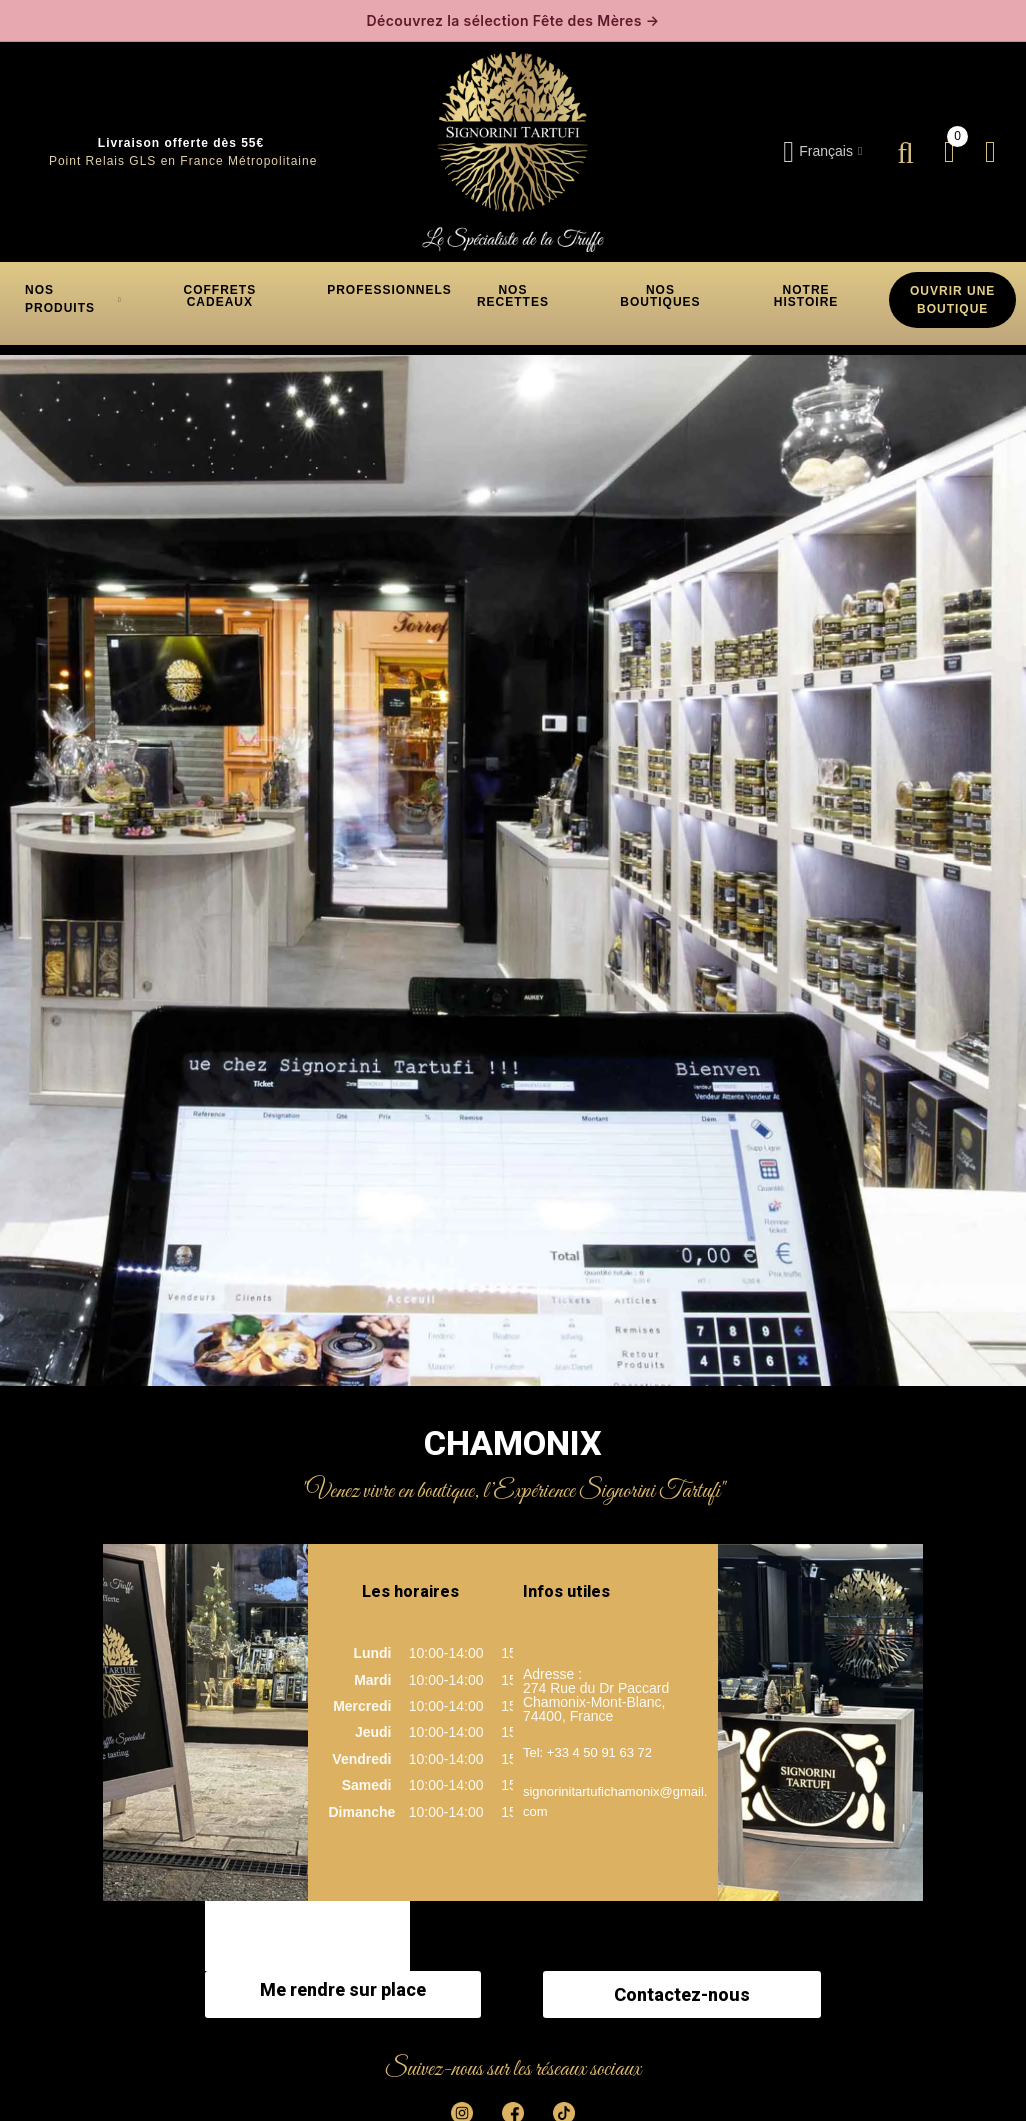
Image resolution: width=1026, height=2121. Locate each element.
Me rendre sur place (343, 1989)
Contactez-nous (682, 1994)
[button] (220, 296)
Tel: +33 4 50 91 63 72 (587, 1752)
